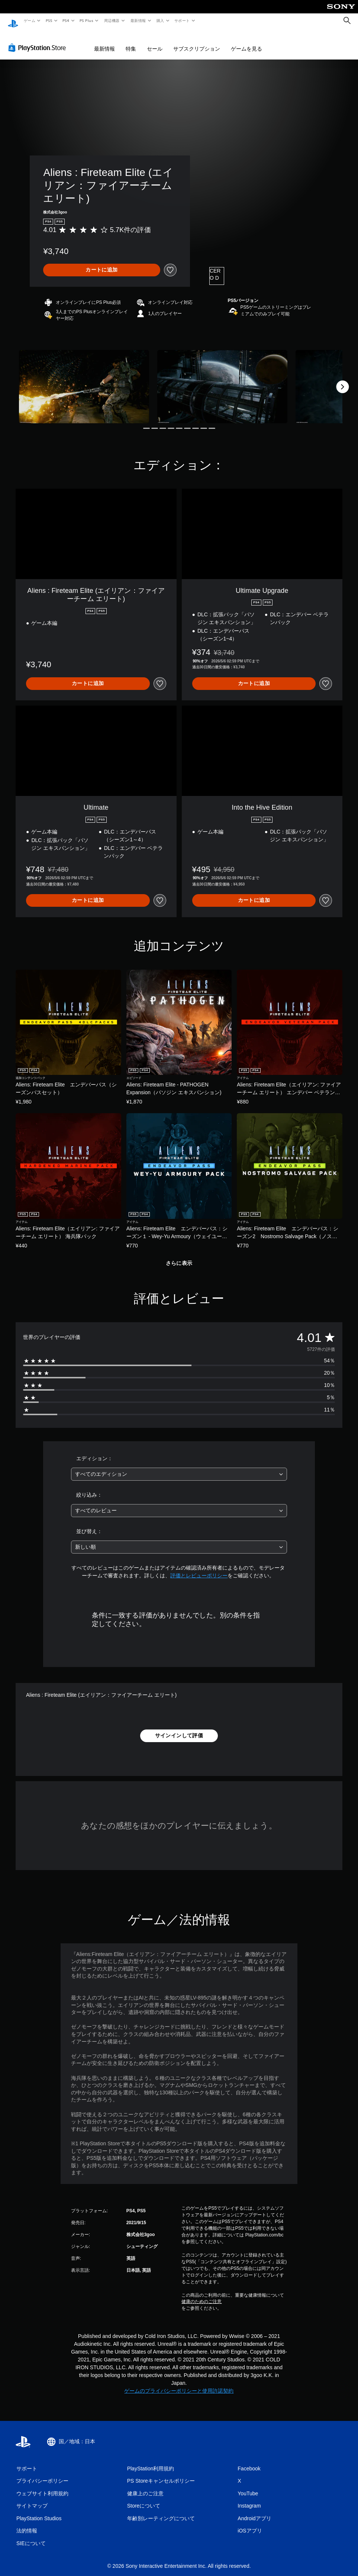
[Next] (342, 379)
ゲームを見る (246, 41)
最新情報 (138, 20)
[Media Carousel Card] (84, 379)
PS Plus (87, 20)
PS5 (48, 20)
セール (154, 41)
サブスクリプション (196, 41)
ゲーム (29, 20)
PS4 (66, 20)
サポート (182, 20)
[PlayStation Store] (38, 40)
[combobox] (179, 1467)
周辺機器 (112, 20)
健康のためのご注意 (201, 2294)
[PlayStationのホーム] (13, 20)
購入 (160, 20)
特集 (131, 41)
